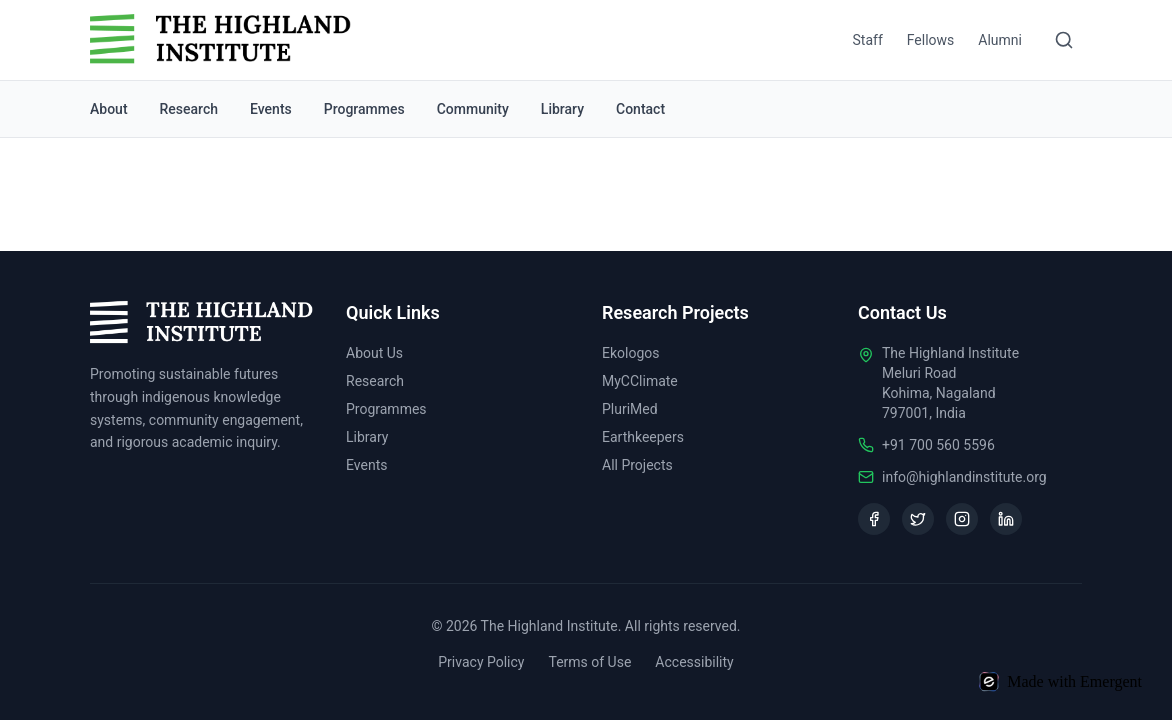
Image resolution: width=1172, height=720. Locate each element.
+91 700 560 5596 (938, 445)
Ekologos (631, 353)
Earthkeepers (643, 437)
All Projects (637, 465)
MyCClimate (640, 381)
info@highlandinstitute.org (964, 477)
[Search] (1064, 40)
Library (562, 109)
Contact (640, 109)
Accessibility (694, 662)
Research (189, 109)
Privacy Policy (481, 662)
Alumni (1000, 40)
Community (473, 109)
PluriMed (630, 409)
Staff (868, 40)
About (109, 109)
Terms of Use (589, 662)
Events (271, 109)
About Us (374, 353)
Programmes (364, 109)
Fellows (931, 40)
